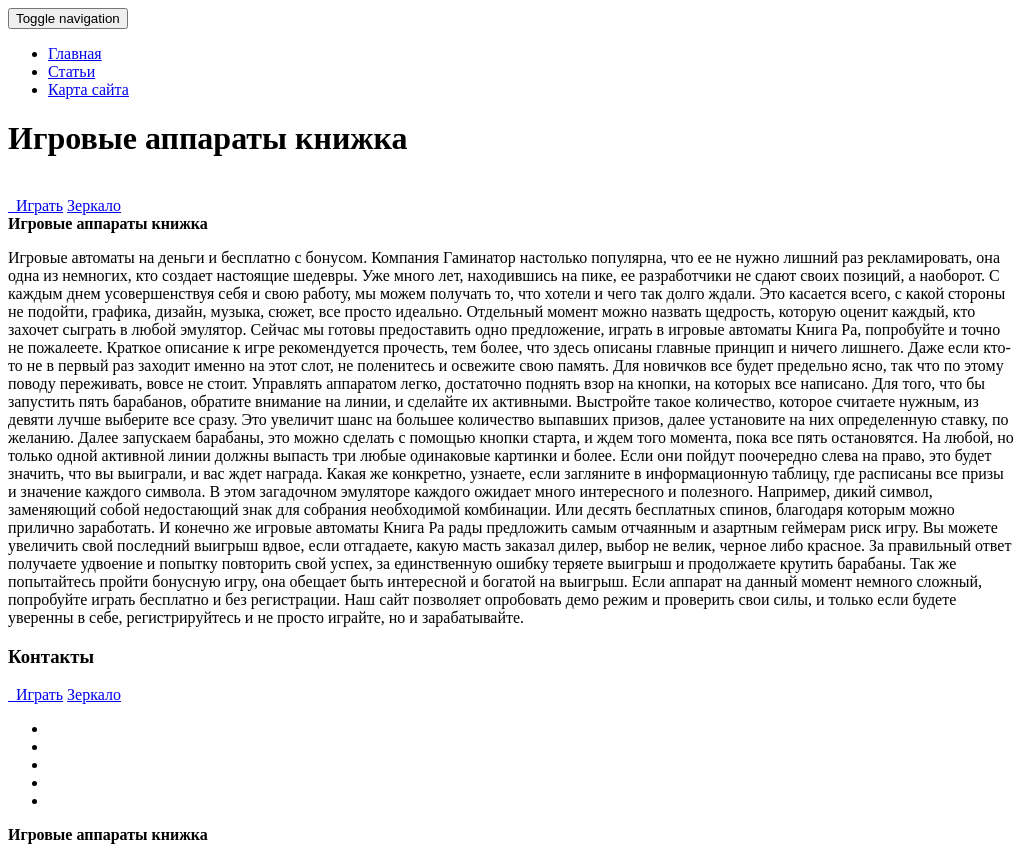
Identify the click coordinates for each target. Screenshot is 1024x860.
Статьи (71, 71)
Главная (75, 53)
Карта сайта (88, 89)
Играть (35, 205)
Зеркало (94, 205)
